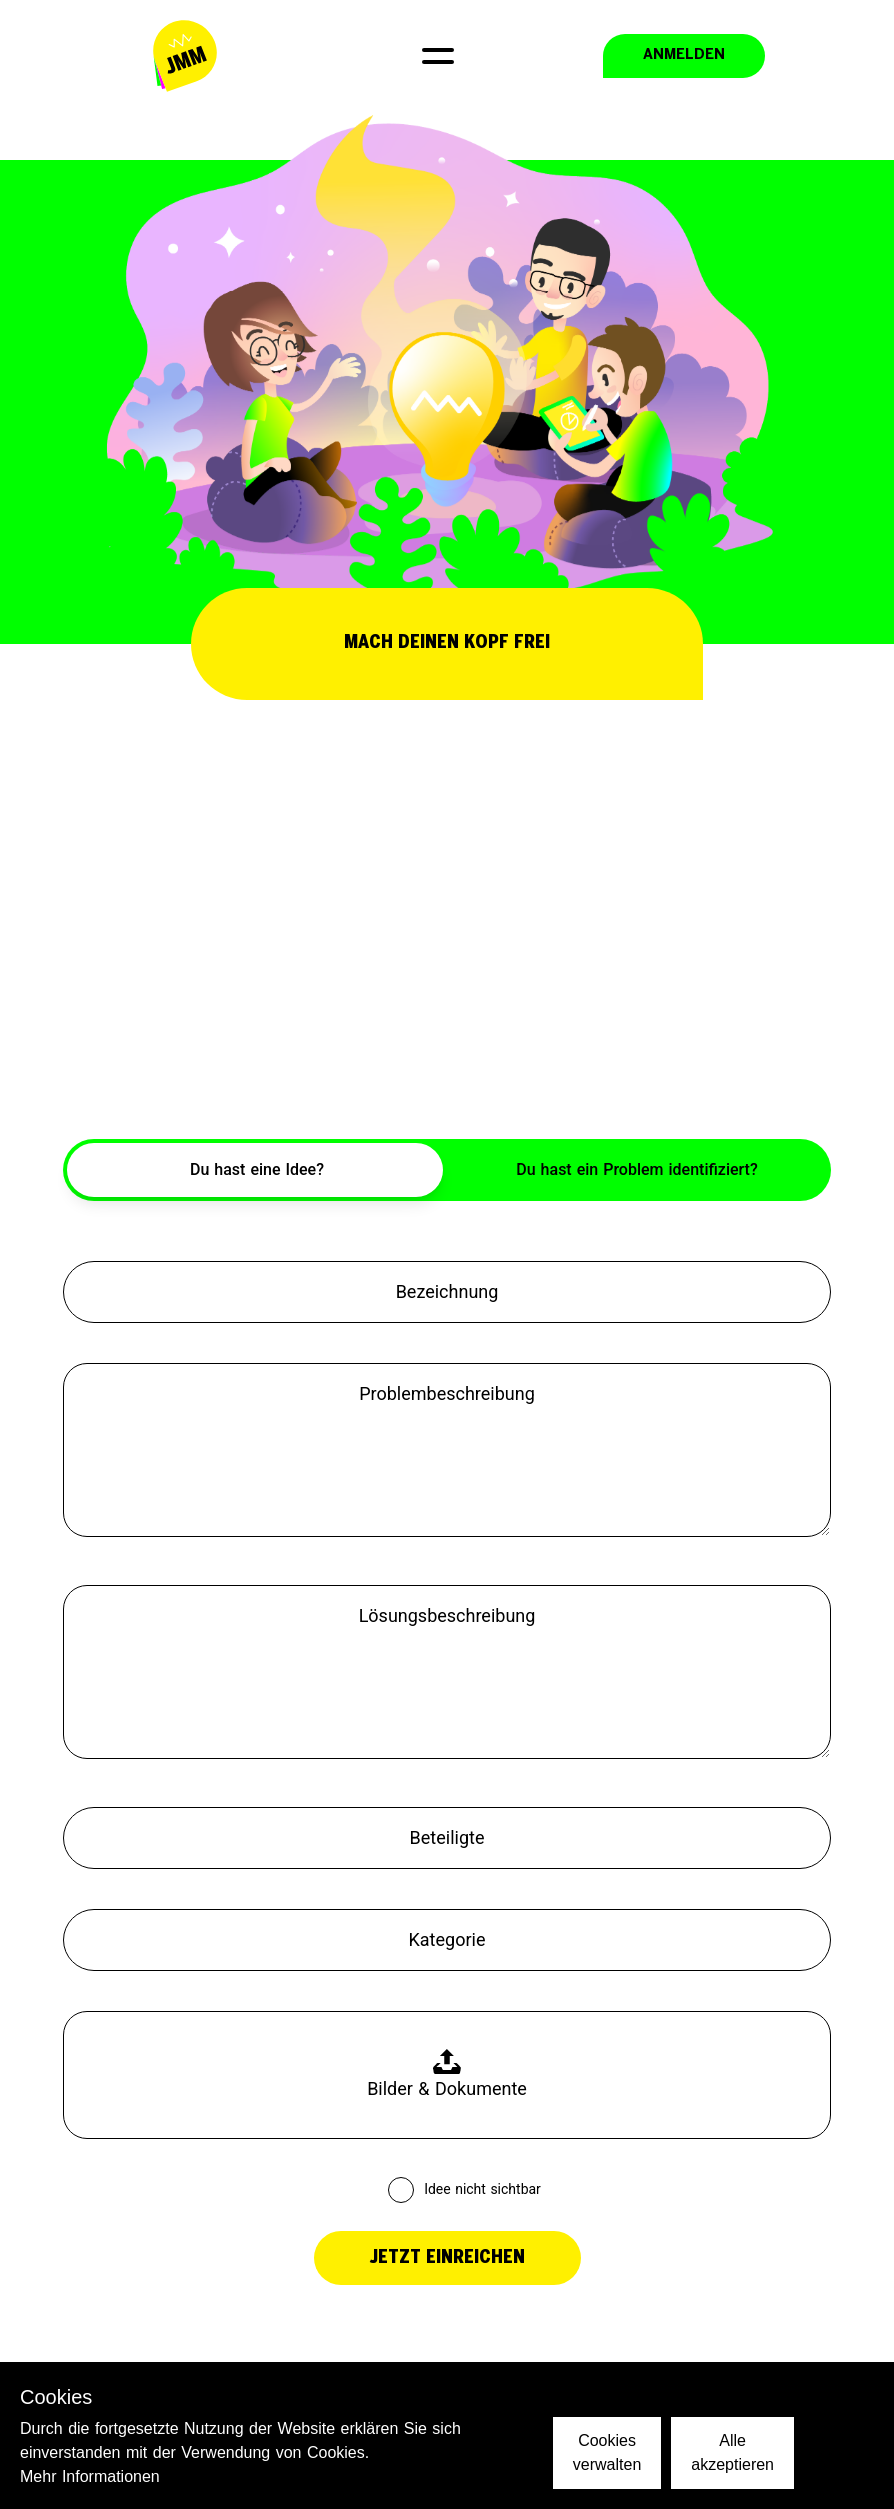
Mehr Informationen (90, 2476)
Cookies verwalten (607, 2452)
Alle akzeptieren (732, 2452)
